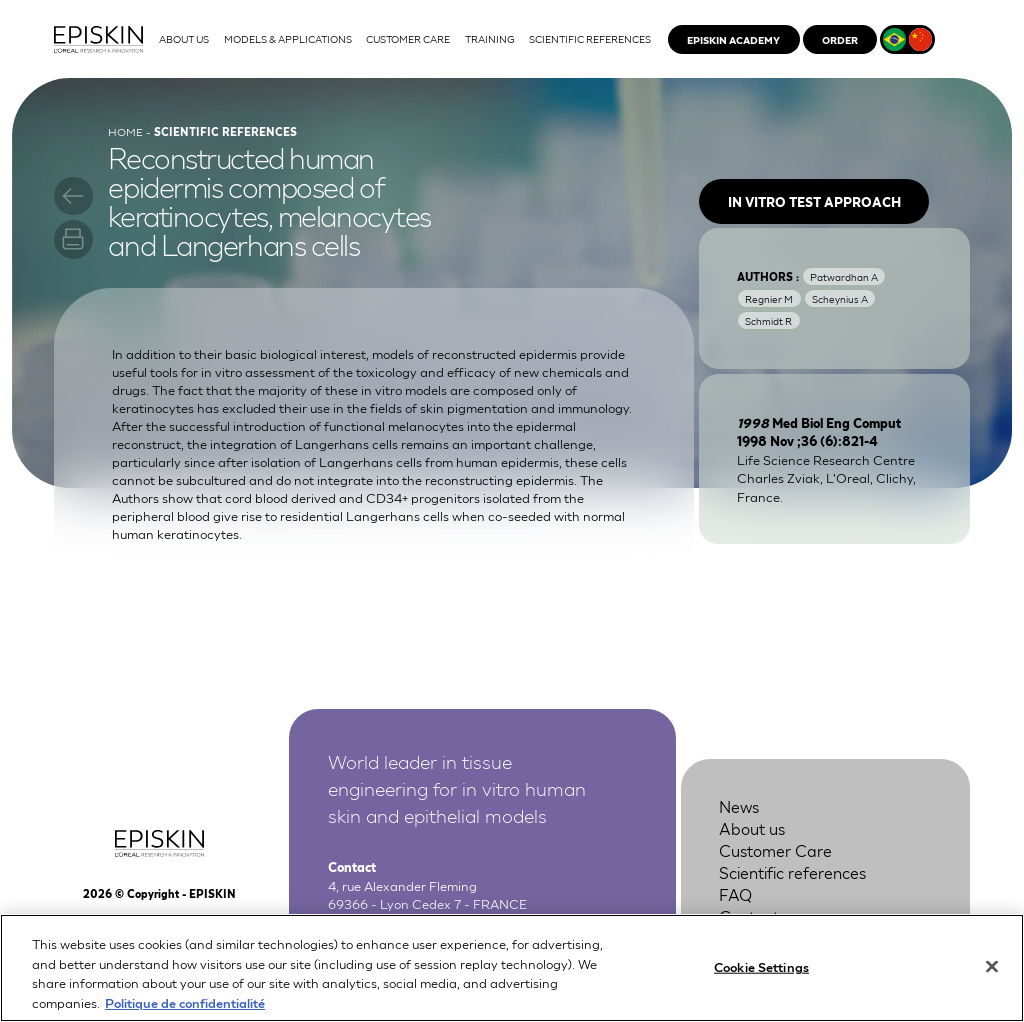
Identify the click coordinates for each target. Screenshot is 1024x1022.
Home (125, 131)
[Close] (992, 981)
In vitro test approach (814, 201)
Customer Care (775, 849)
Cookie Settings (761, 980)
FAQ (735, 893)
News (739, 805)
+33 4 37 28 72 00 (427, 922)
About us (752, 827)
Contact (749, 915)
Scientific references (792, 871)
